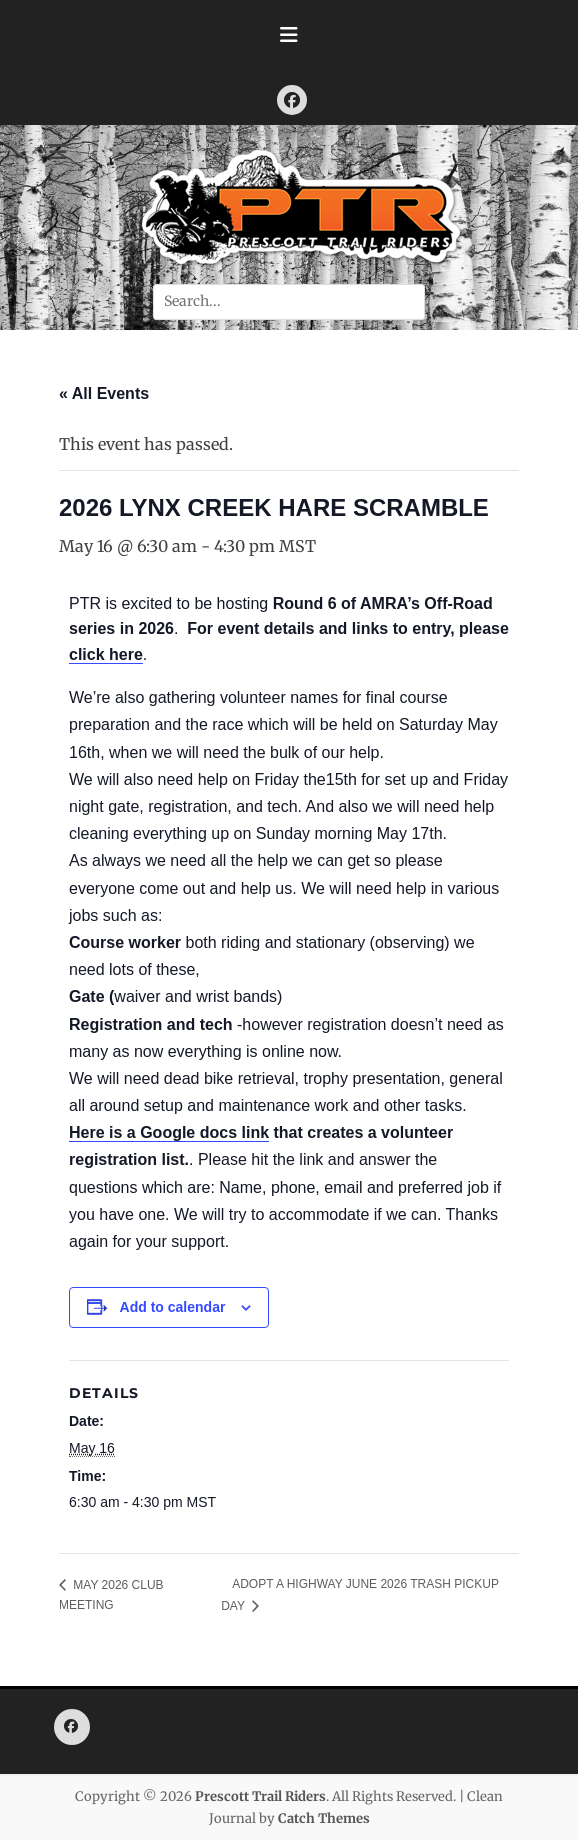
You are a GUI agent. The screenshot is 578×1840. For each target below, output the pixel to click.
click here (106, 654)
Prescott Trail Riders (260, 1796)
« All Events (104, 393)
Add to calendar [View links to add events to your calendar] (173, 1307)
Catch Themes (324, 1818)
